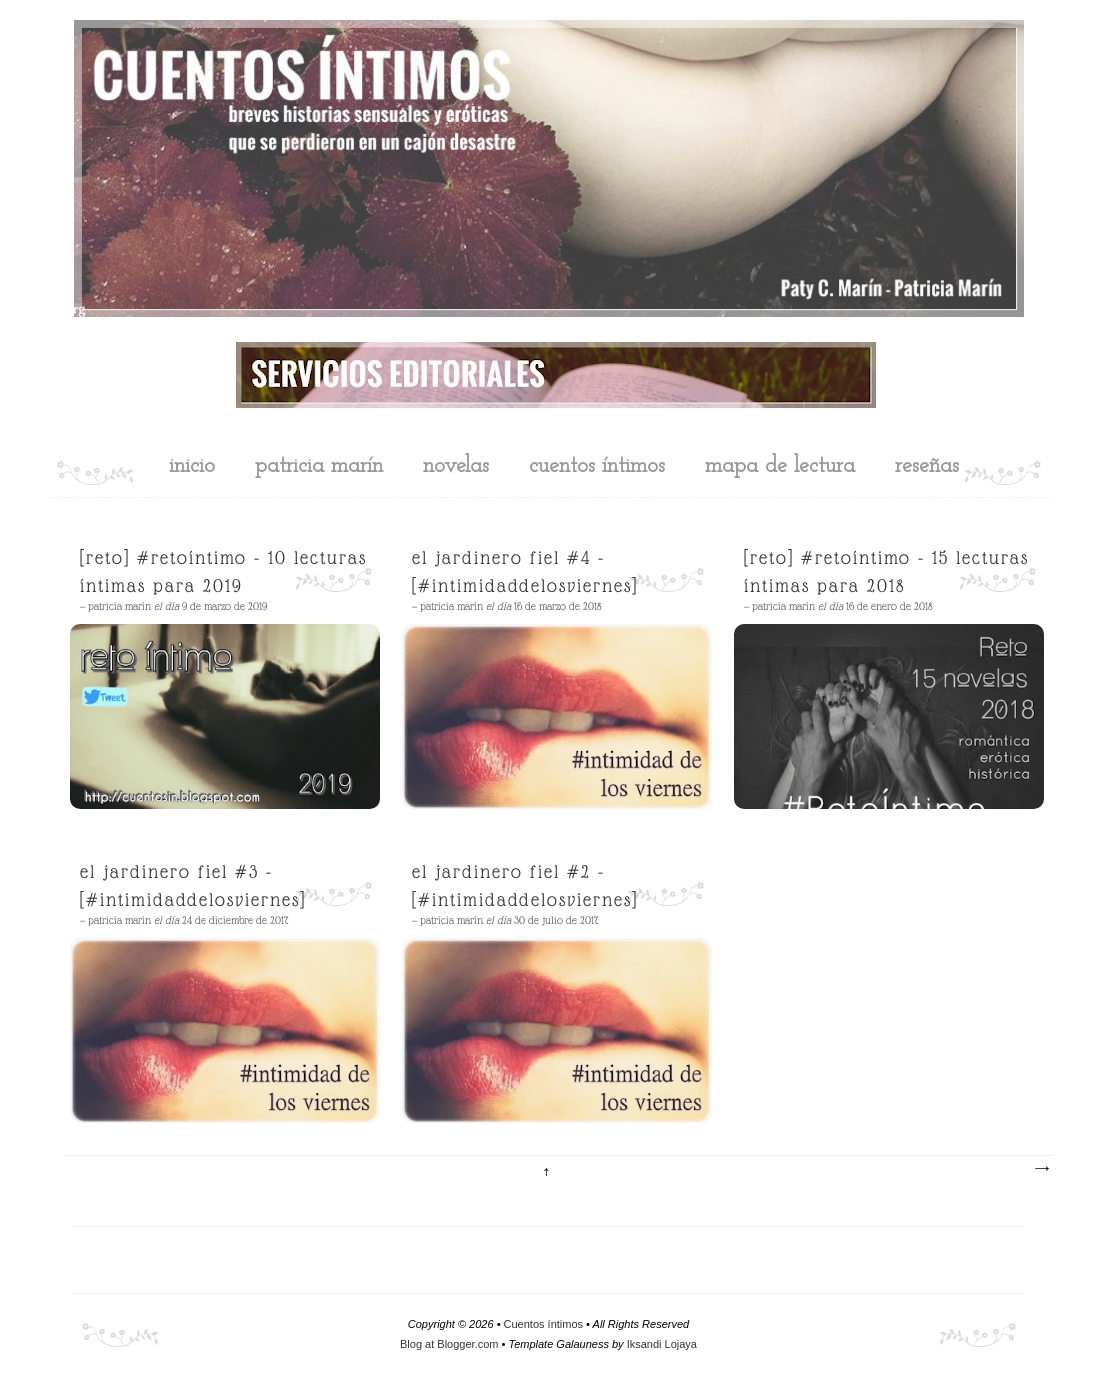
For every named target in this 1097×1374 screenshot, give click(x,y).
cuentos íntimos (597, 466)
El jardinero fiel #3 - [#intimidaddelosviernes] (193, 885)
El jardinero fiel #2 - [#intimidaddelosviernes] (525, 885)
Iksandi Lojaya (662, 1344)
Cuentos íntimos (543, 1324)
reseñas (927, 466)
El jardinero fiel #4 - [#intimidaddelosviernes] (525, 571)
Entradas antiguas (1041, 1169)
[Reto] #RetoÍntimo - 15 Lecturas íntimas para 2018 (886, 571)
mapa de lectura (780, 466)
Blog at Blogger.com (449, 1344)
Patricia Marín (319, 466)
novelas (456, 466)
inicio (192, 466)
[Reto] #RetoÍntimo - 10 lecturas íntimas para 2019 (223, 571)
